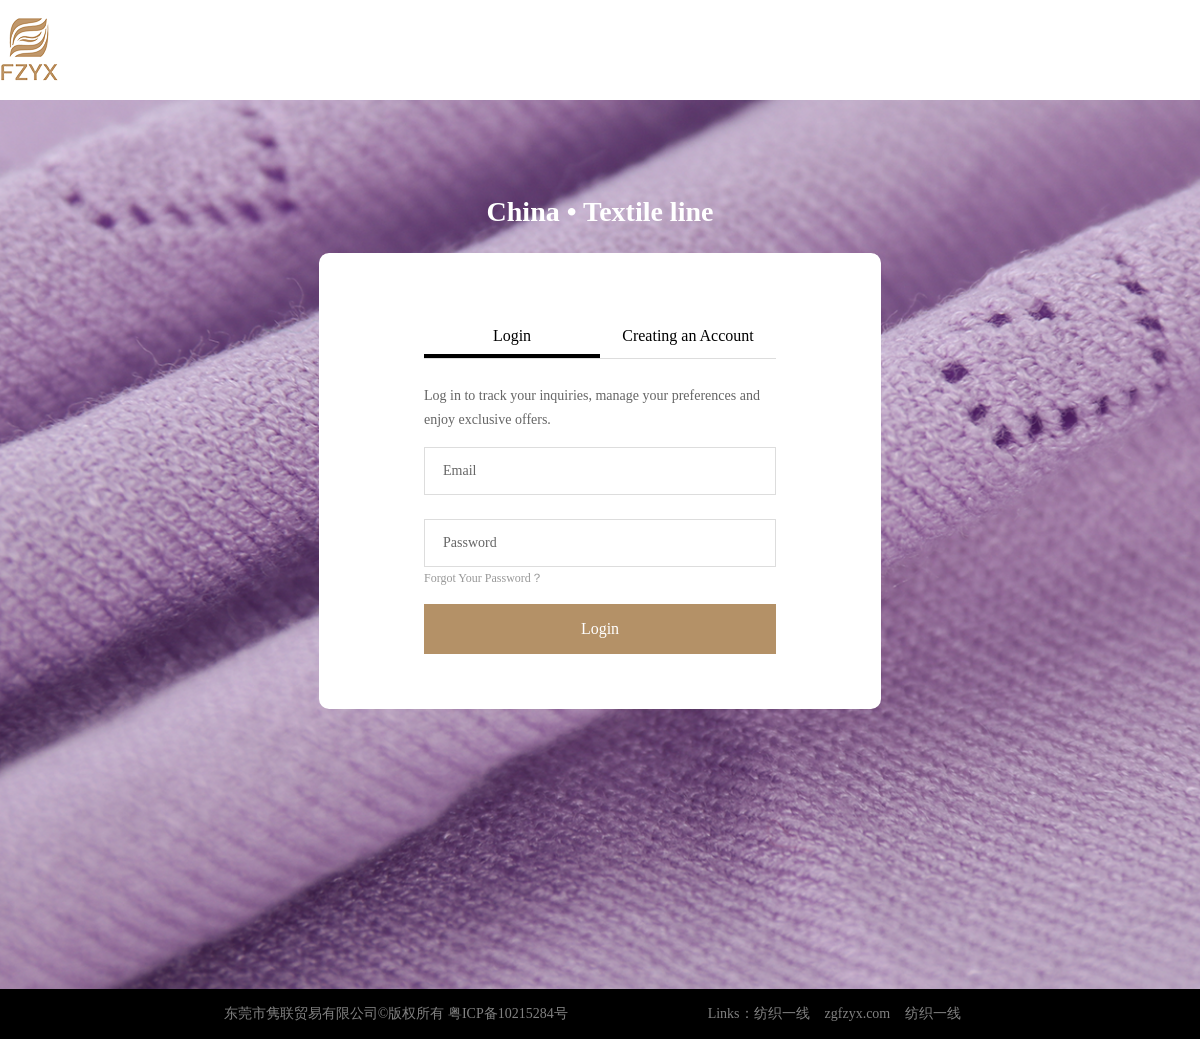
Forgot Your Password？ (483, 578)
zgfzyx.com (858, 1013)
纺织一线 (782, 1013)
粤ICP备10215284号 (508, 1013)
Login (600, 628)
